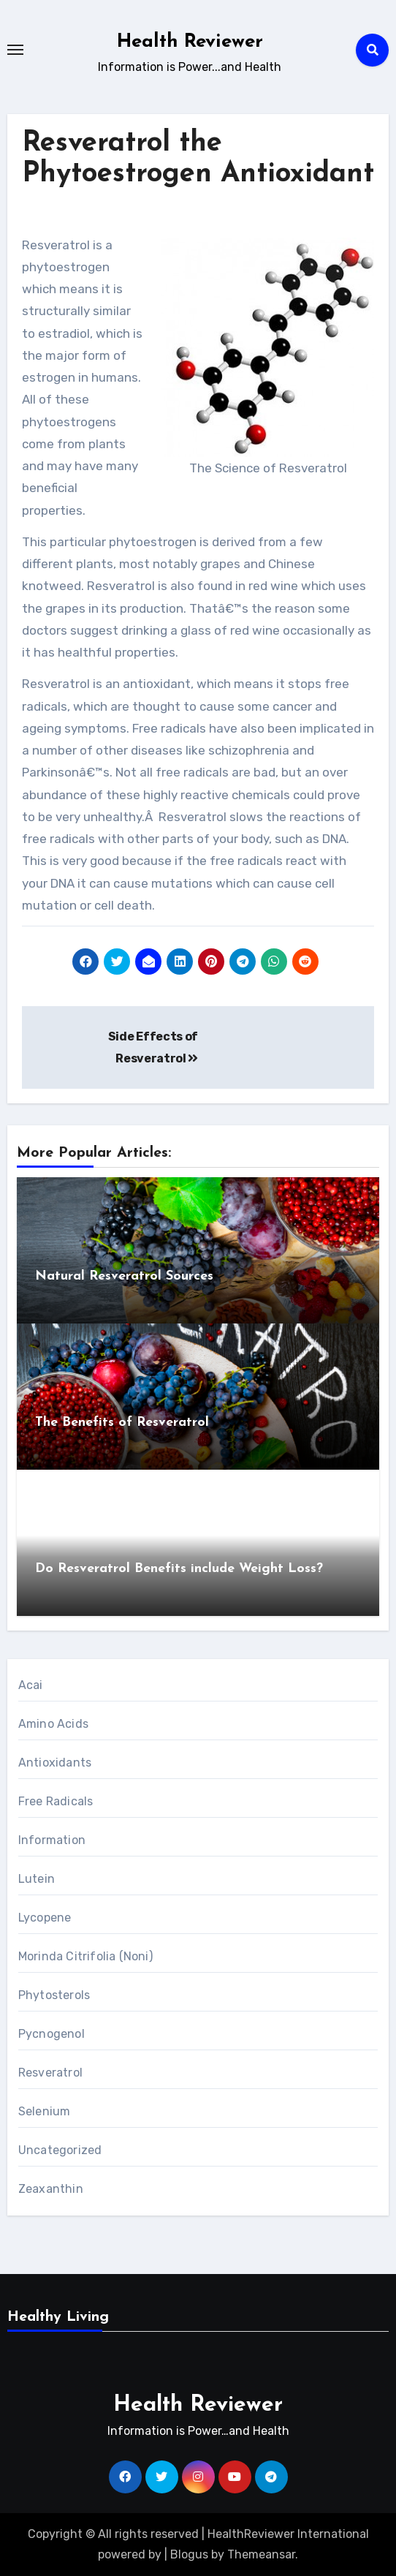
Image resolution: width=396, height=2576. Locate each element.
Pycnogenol (51, 2034)
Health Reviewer (190, 42)
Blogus (189, 2554)
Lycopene (45, 1918)
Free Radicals (56, 1801)
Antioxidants (54, 1762)
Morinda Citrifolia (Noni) (85, 1956)
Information (51, 1840)
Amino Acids (53, 1724)
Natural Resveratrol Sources (124, 1276)
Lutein (36, 1879)
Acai (30, 1685)
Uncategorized (60, 2150)
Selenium (44, 2111)
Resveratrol (50, 2073)
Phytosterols (54, 1995)
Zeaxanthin (50, 2189)
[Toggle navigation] (15, 50)
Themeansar (261, 2554)
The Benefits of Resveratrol (122, 1422)
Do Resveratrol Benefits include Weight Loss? (179, 1569)
